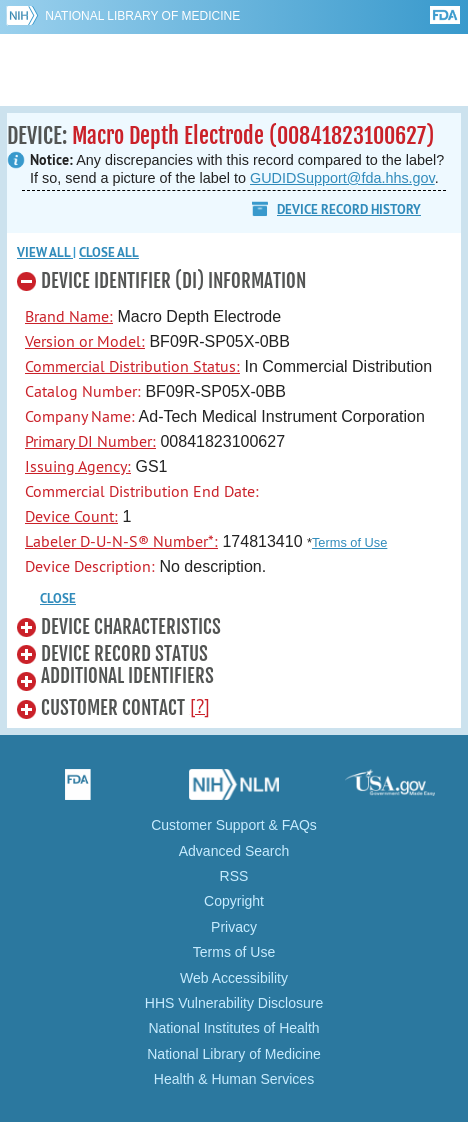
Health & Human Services (234, 1079)
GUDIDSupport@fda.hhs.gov (342, 178)
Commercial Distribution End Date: (142, 491)
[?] (200, 706)
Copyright (234, 901)
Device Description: (90, 566)
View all (45, 252)
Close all (109, 252)
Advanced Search (234, 851)
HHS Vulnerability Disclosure (234, 1003)
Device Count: (71, 516)
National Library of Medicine (142, 16)
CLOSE (58, 598)
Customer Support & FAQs (234, 825)
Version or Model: (85, 341)
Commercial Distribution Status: (132, 366)
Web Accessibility (234, 978)
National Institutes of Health (233, 1028)
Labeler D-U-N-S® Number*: (121, 541)
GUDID (234, 70)
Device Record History (349, 209)
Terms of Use (349, 542)
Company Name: (80, 416)
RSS (234, 876)
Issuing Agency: (78, 466)
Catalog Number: (83, 391)
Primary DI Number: (90, 441)
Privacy (234, 927)
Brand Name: (69, 316)
